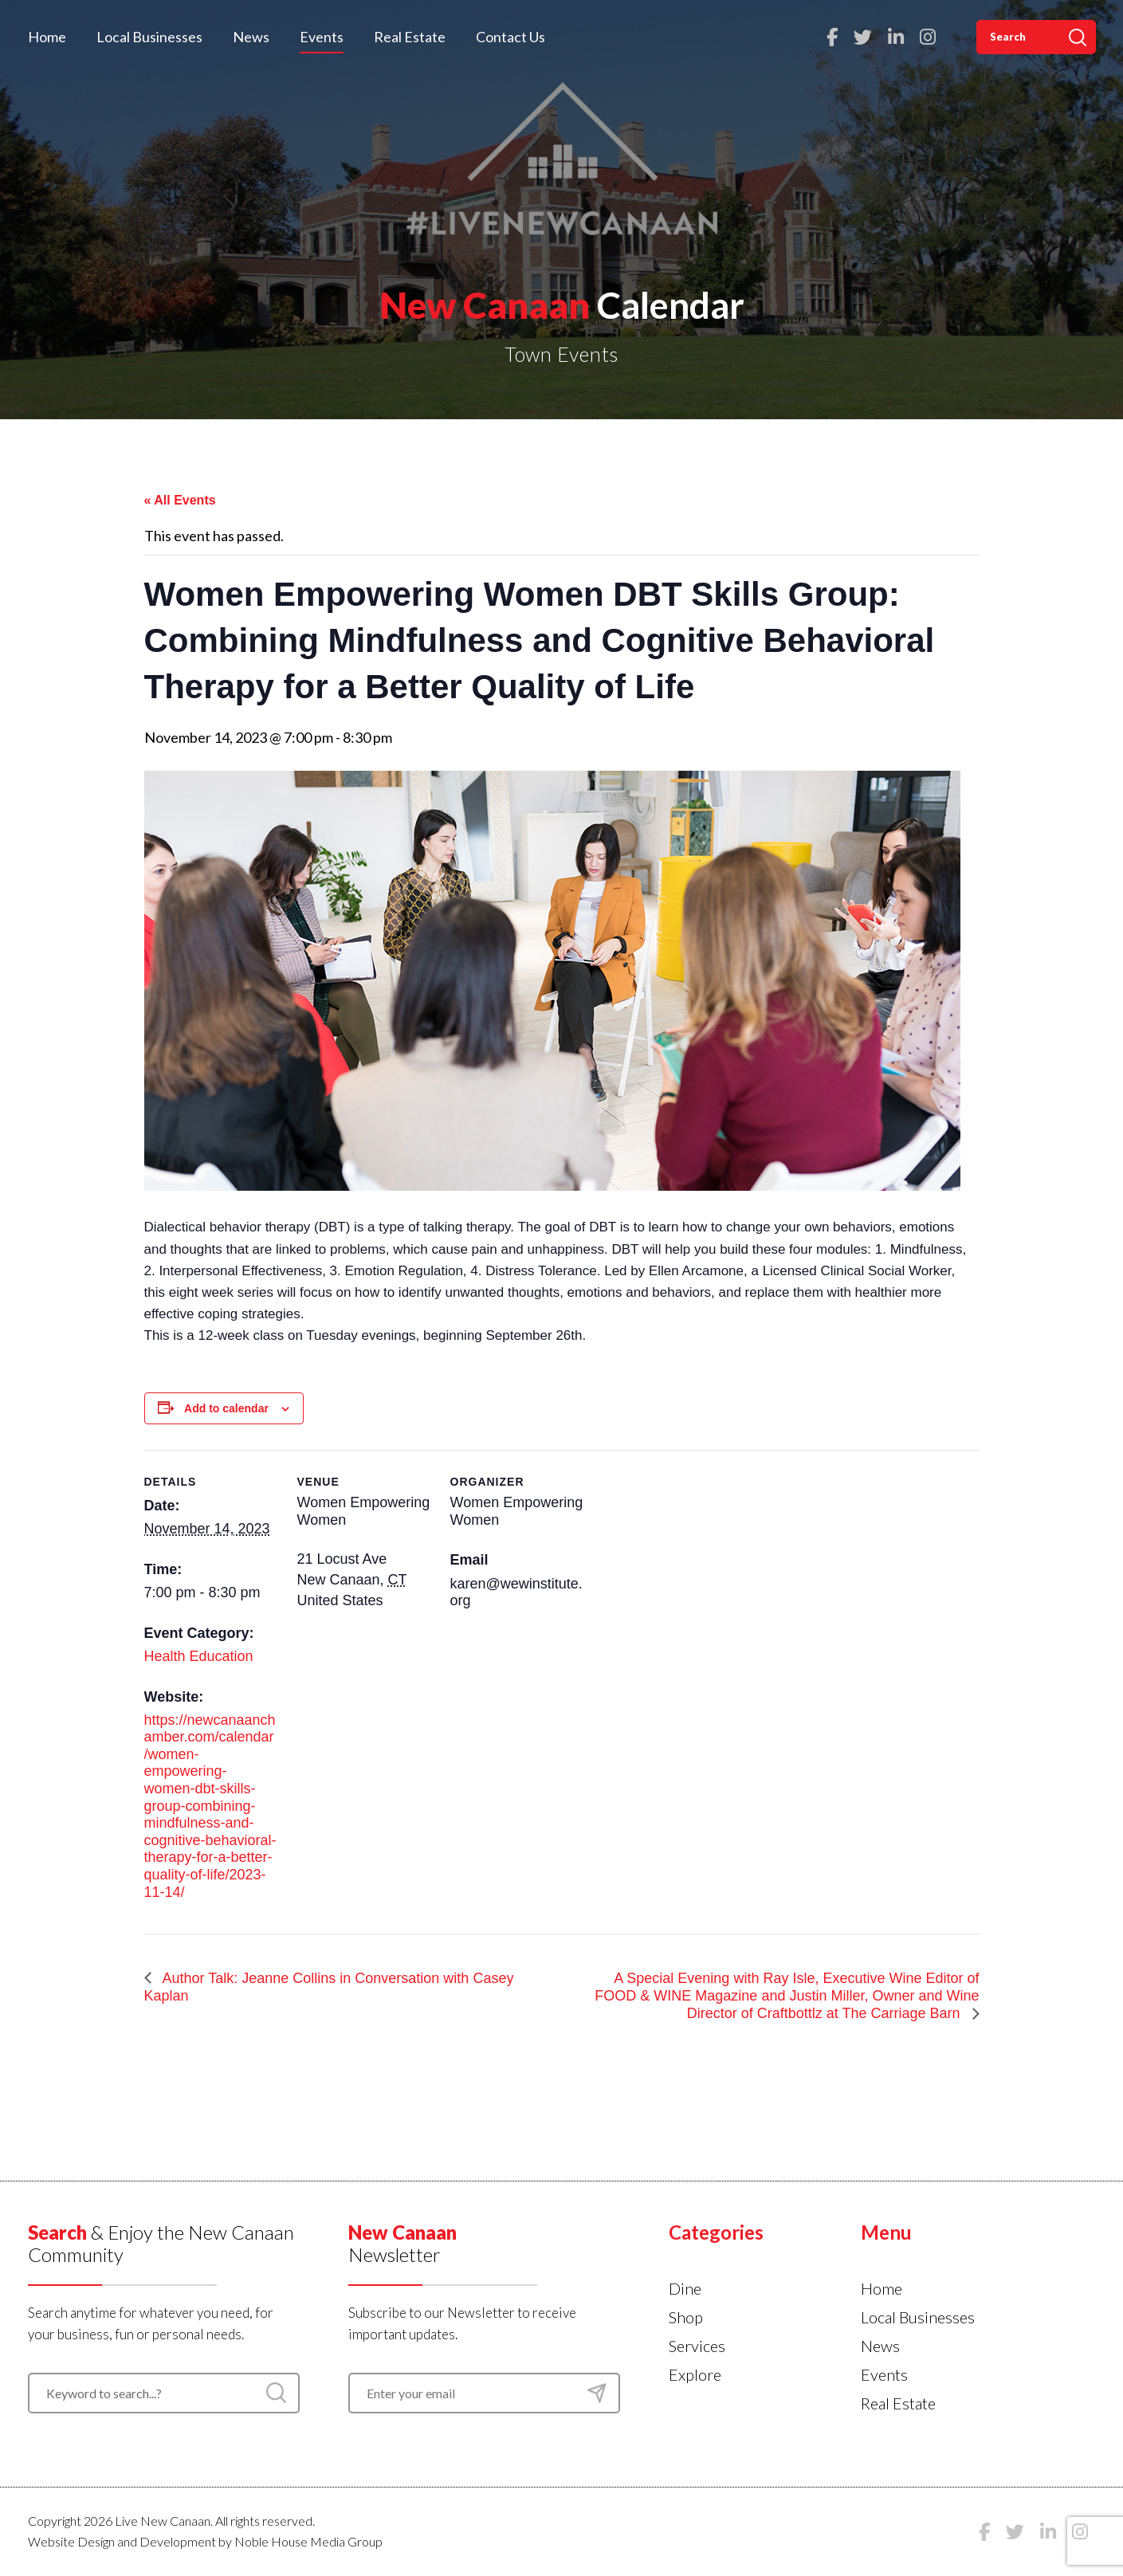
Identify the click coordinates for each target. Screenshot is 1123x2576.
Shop (686, 2317)
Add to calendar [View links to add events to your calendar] (226, 1408)
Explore (695, 2374)
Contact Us (510, 36)
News (251, 36)
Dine (685, 2288)
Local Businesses (149, 36)
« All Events (180, 500)
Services (697, 2345)
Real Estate (410, 36)
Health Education (198, 1656)
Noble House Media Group (308, 2541)
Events (322, 36)
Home (47, 36)
